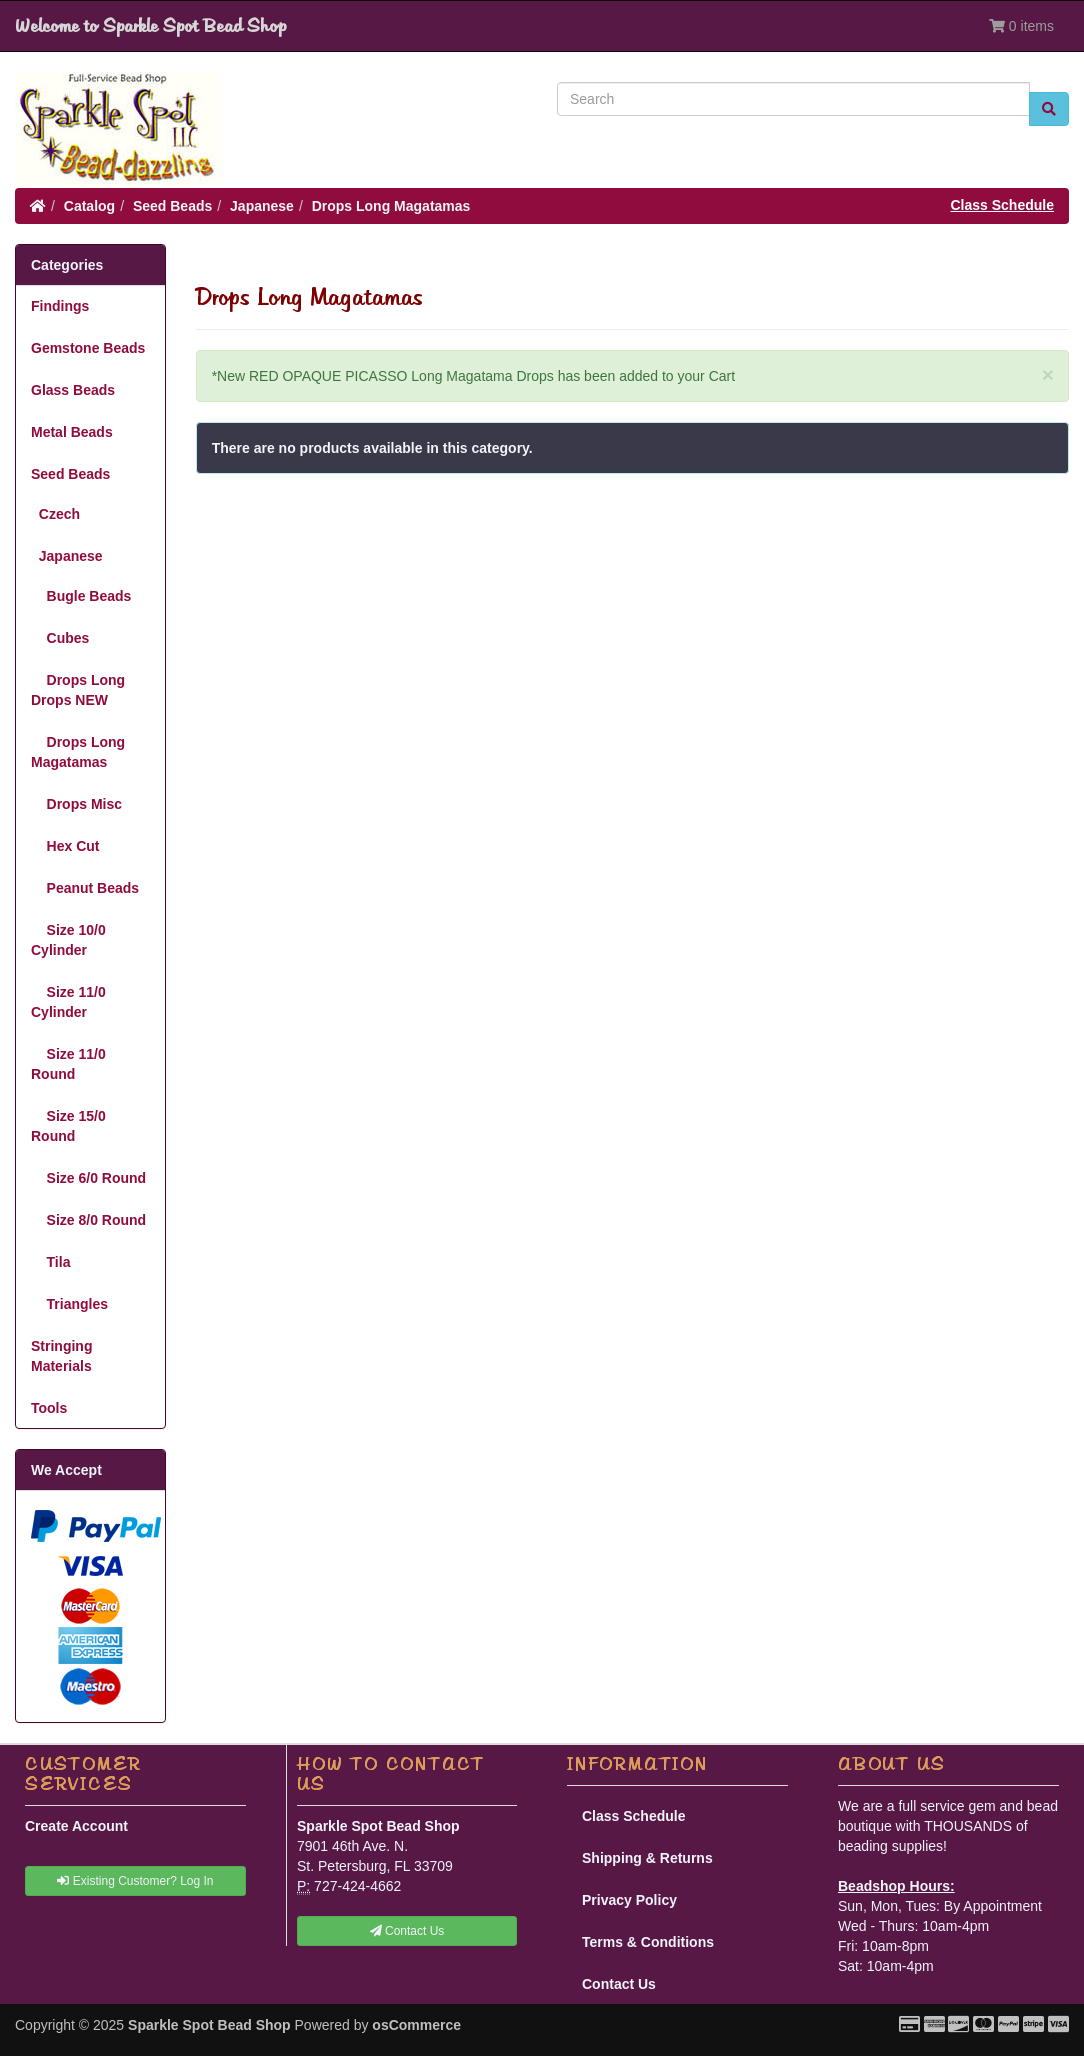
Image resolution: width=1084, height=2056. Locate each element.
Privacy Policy (629, 1900)
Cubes (60, 638)
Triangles (69, 1304)
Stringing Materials (61, 1356)
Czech (55, 514)
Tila (50, 1262)
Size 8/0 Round (88, 1220)
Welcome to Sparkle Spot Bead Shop (150, 26)
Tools (49, 1408)
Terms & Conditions (648, 1942)
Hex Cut (65, 846)
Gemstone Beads (88, 348)
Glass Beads (73, 390)
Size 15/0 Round (68, 1126)
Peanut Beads (85, 888)
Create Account (76, 1826)
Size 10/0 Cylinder (68, 940)
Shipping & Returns (647, 1858)
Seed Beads (172, 206)
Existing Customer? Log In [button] (135, 1881)
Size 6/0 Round (88, 1178)
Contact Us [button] (407, 1931)
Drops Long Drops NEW (78, 690)
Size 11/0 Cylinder (68, 1002)
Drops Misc (76, 804)
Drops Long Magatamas (391, 206)
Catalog (89, 206)
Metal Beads (72, 432)
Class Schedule (1003, 205)
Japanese (262, 206)
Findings (60, 306)
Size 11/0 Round (68, 1064)
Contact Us (619, 1984)
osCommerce (416, 2025)
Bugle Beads (81, 596)
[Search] (793, 99)
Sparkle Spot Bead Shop (209, 2025)
